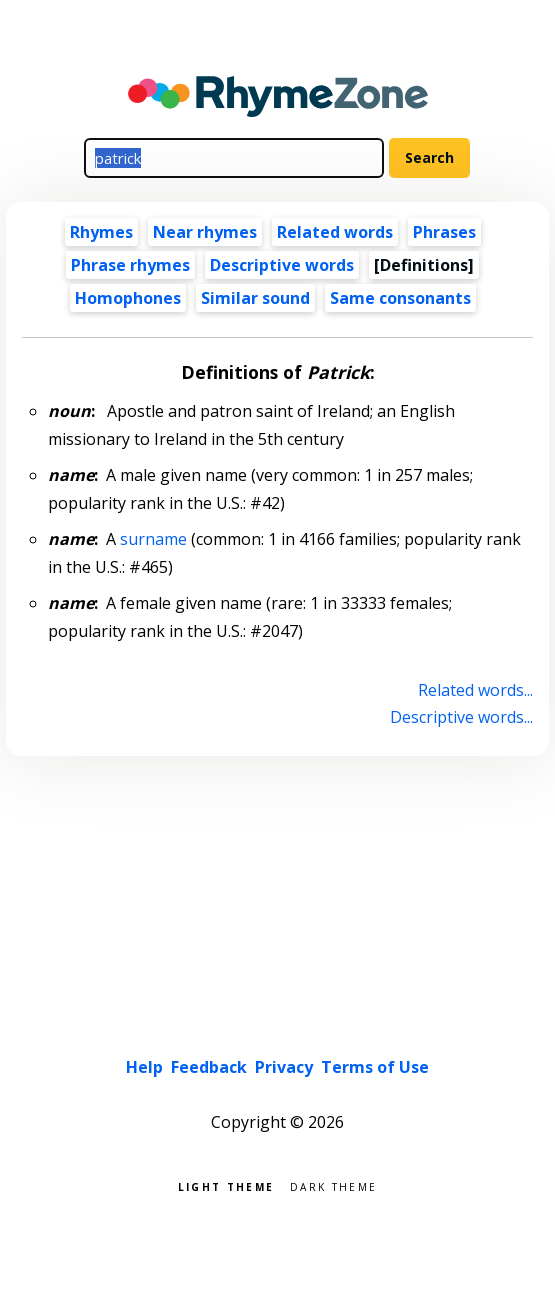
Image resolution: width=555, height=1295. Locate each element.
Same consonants (400, 298)
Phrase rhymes (130, 265)
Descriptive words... (461, 717)
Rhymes (101, 232)
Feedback (209, 1067)
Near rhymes (205, 232)
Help (144, 1067)
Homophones (128, 298)
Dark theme (333, 1185)
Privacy (284, 1067)
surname (153, 539)
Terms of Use (375, 1067)
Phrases (444, 232)
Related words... (475, 690)
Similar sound (255, 298)
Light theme (226, 1185)
